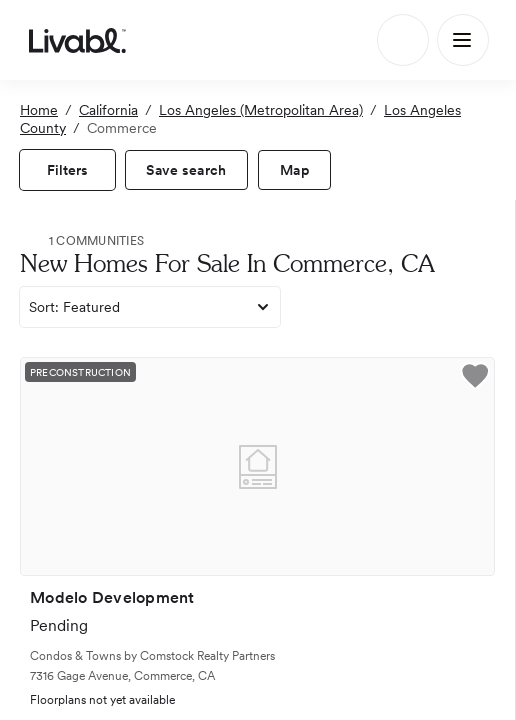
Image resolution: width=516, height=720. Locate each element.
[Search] (403, 40)
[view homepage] (77, 40)
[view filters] (67, 170)
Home (39, 110)
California (108, 110)
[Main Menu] (463, 40)
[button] (475, 379)
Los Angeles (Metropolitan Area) (261, 110)
